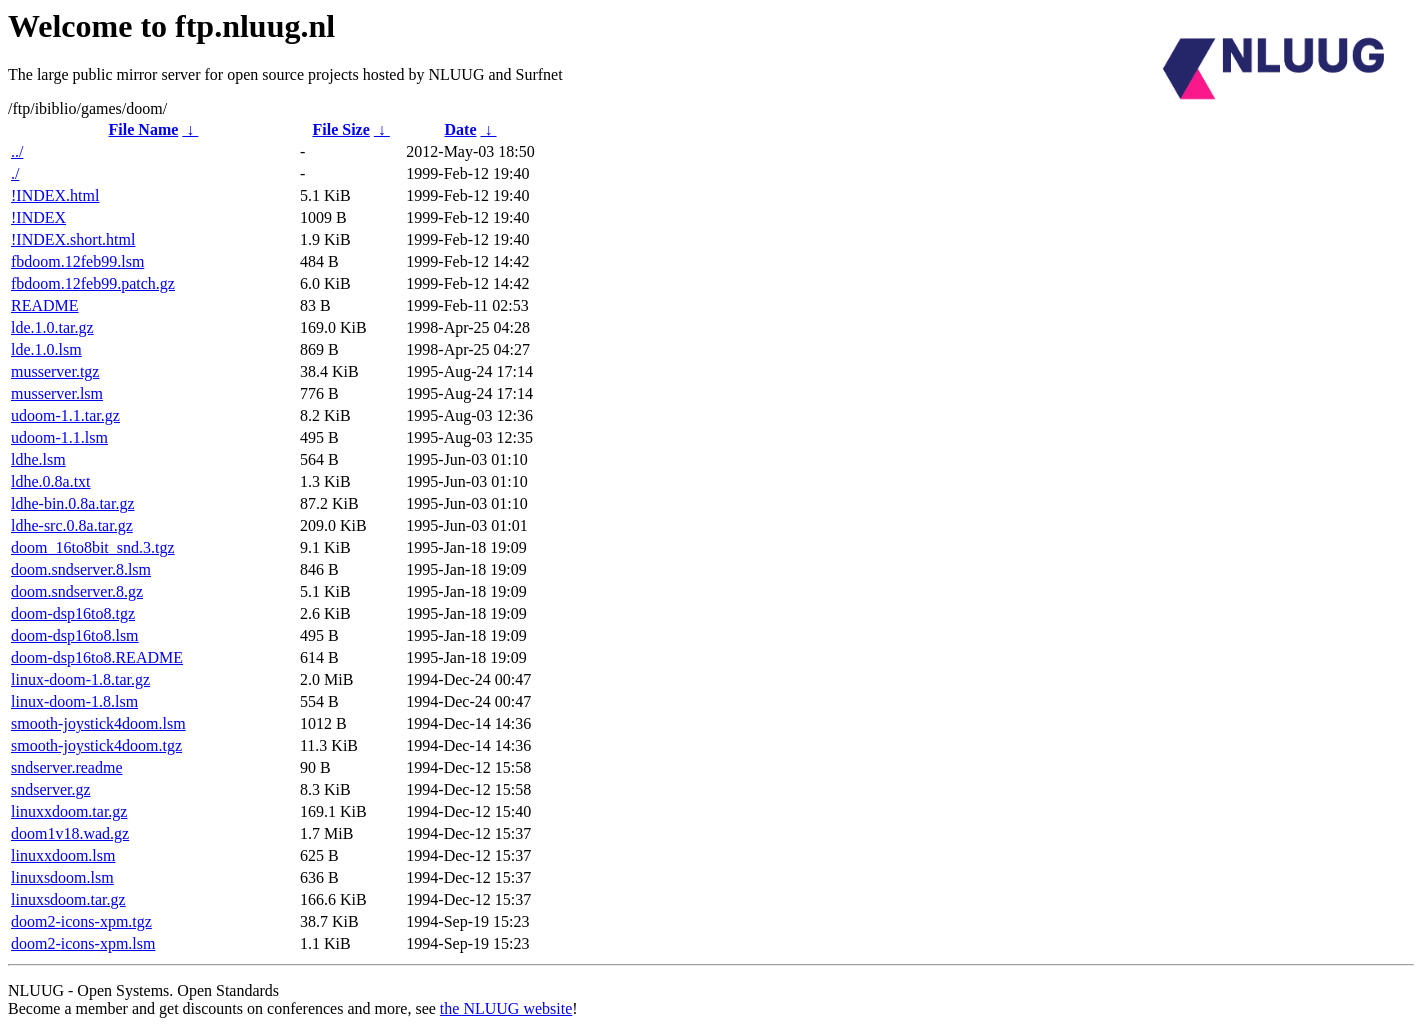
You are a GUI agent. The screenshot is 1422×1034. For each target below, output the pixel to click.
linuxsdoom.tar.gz (68, 899)
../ (17, 151)
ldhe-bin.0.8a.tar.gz (73, 503)
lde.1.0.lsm (46, 349)
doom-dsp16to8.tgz (73, 613)
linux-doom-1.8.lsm (74, 701)
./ (15, 173)
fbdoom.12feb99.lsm (77, 261)
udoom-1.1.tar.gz (65, 415)
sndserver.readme (67, 767)
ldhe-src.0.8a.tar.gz (72, 525)
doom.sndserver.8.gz (77, 591)
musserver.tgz (55, 371)
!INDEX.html (55, 195)
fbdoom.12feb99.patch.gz (93, 283)
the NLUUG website (506, 1008)
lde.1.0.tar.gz (52, 327)
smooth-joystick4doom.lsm (98, 723)
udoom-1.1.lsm (59, 437)
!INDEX (38, 217)
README (45, 305)
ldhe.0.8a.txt (51, 481)
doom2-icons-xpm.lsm (83, 943)
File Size (340, 129)
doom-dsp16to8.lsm (75, 635)
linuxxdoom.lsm (63, 855)
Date (461, 129)
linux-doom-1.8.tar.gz (80, 679)
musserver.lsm (57, 393)
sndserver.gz (51, 789)
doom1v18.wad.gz (70, 833)
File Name (144, 129)
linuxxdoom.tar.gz (69, 811)
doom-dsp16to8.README (97, 657)
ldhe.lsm (38, 459)
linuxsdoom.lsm (62, 877)
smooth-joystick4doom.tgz (96, 745)
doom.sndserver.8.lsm (81, 569)
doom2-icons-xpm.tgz (81, 921)
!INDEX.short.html (73, 239)
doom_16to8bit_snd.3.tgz (93, 547)
